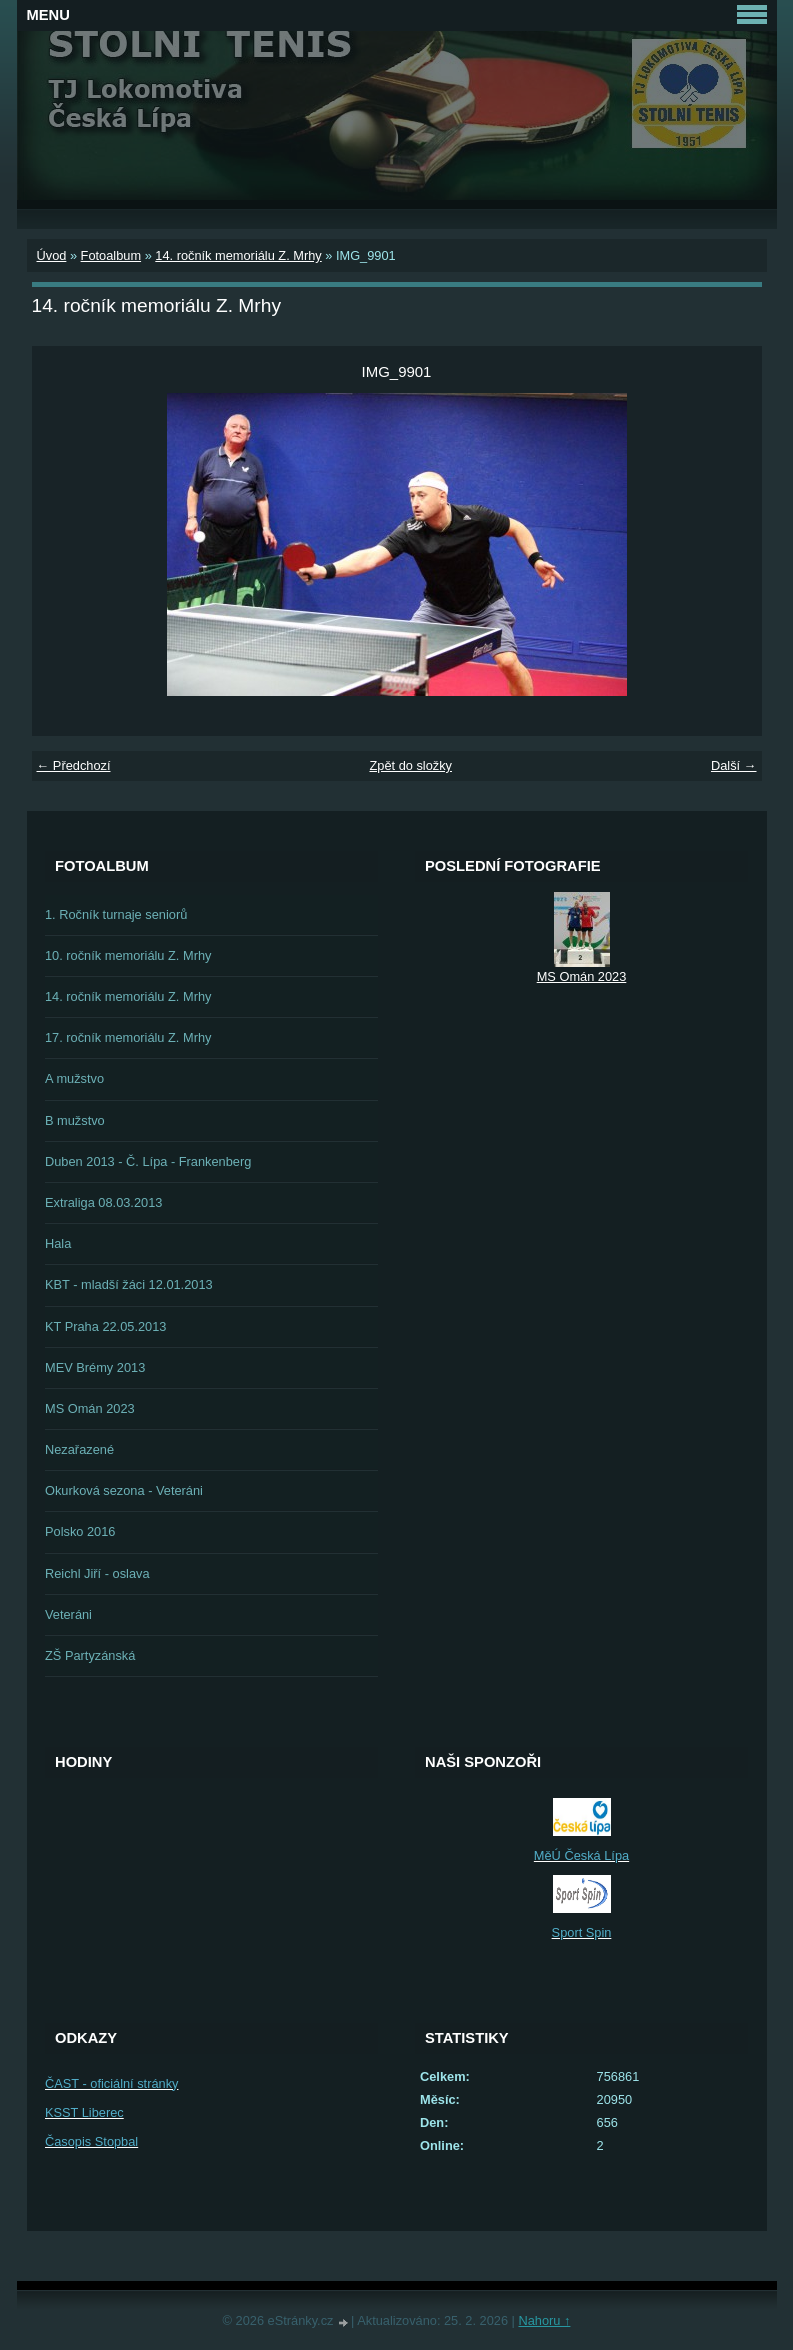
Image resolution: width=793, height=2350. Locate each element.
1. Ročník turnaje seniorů (116, 914)
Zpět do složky (410, 765)
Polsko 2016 (80, 1531)
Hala (58, 1243)
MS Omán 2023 (90, 1408)
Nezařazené (79, 1449)
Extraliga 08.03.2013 (103, 1202)
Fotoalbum (111, 255)
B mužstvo (75, 1120)
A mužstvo (74, 1078)
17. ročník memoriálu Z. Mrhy (128, 1037)
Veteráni (68, 1614)
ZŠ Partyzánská (90, 1655)
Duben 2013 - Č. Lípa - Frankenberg (148, 1161)
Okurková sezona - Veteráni (124, 1490)
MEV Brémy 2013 (95, 1367)
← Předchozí (74, 765)
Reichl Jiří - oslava (97, 1573)
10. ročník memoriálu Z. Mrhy (128, 955)
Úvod (52, 255)
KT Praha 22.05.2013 (105, 1326)
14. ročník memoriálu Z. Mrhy (238, 255)
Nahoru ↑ (544, 2320)
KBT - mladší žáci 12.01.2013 (129, 1284)
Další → (734, 765)
